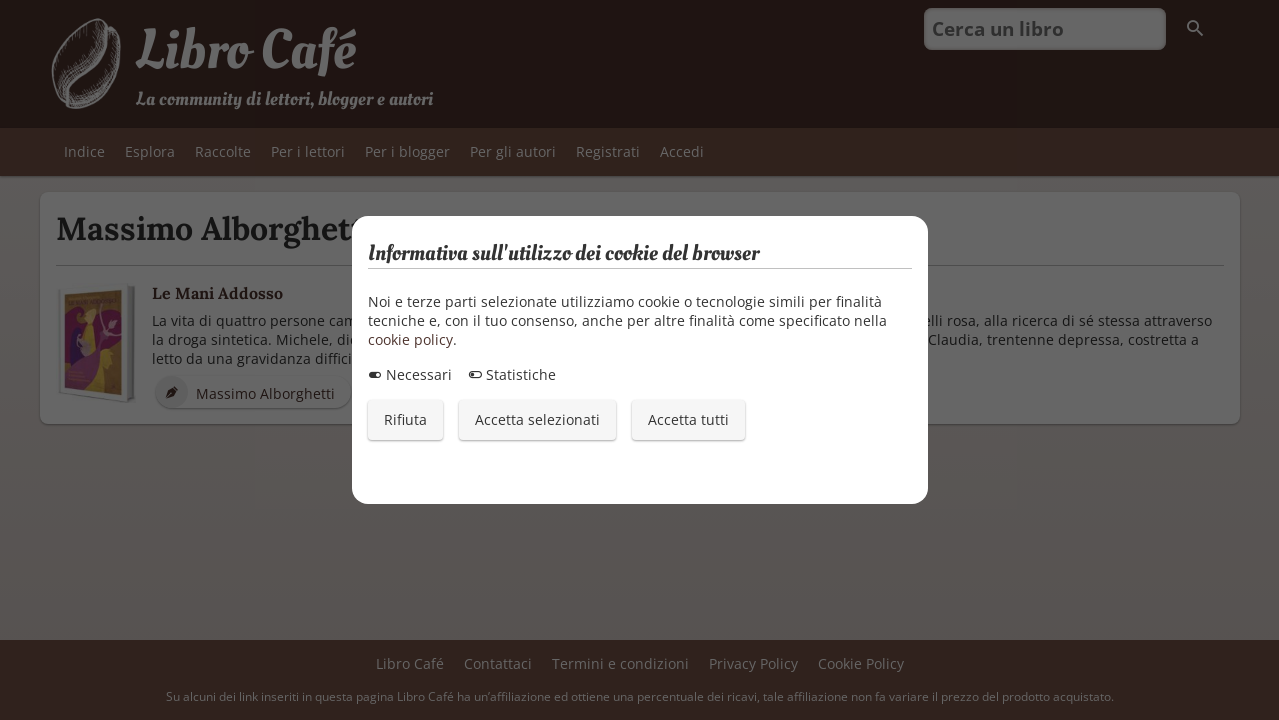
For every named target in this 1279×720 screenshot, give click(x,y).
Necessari (410, 374)
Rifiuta (405, 419)
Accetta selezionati (537, 419)
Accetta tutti (688, 419)
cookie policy (410, 339)
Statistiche (512, 374)
